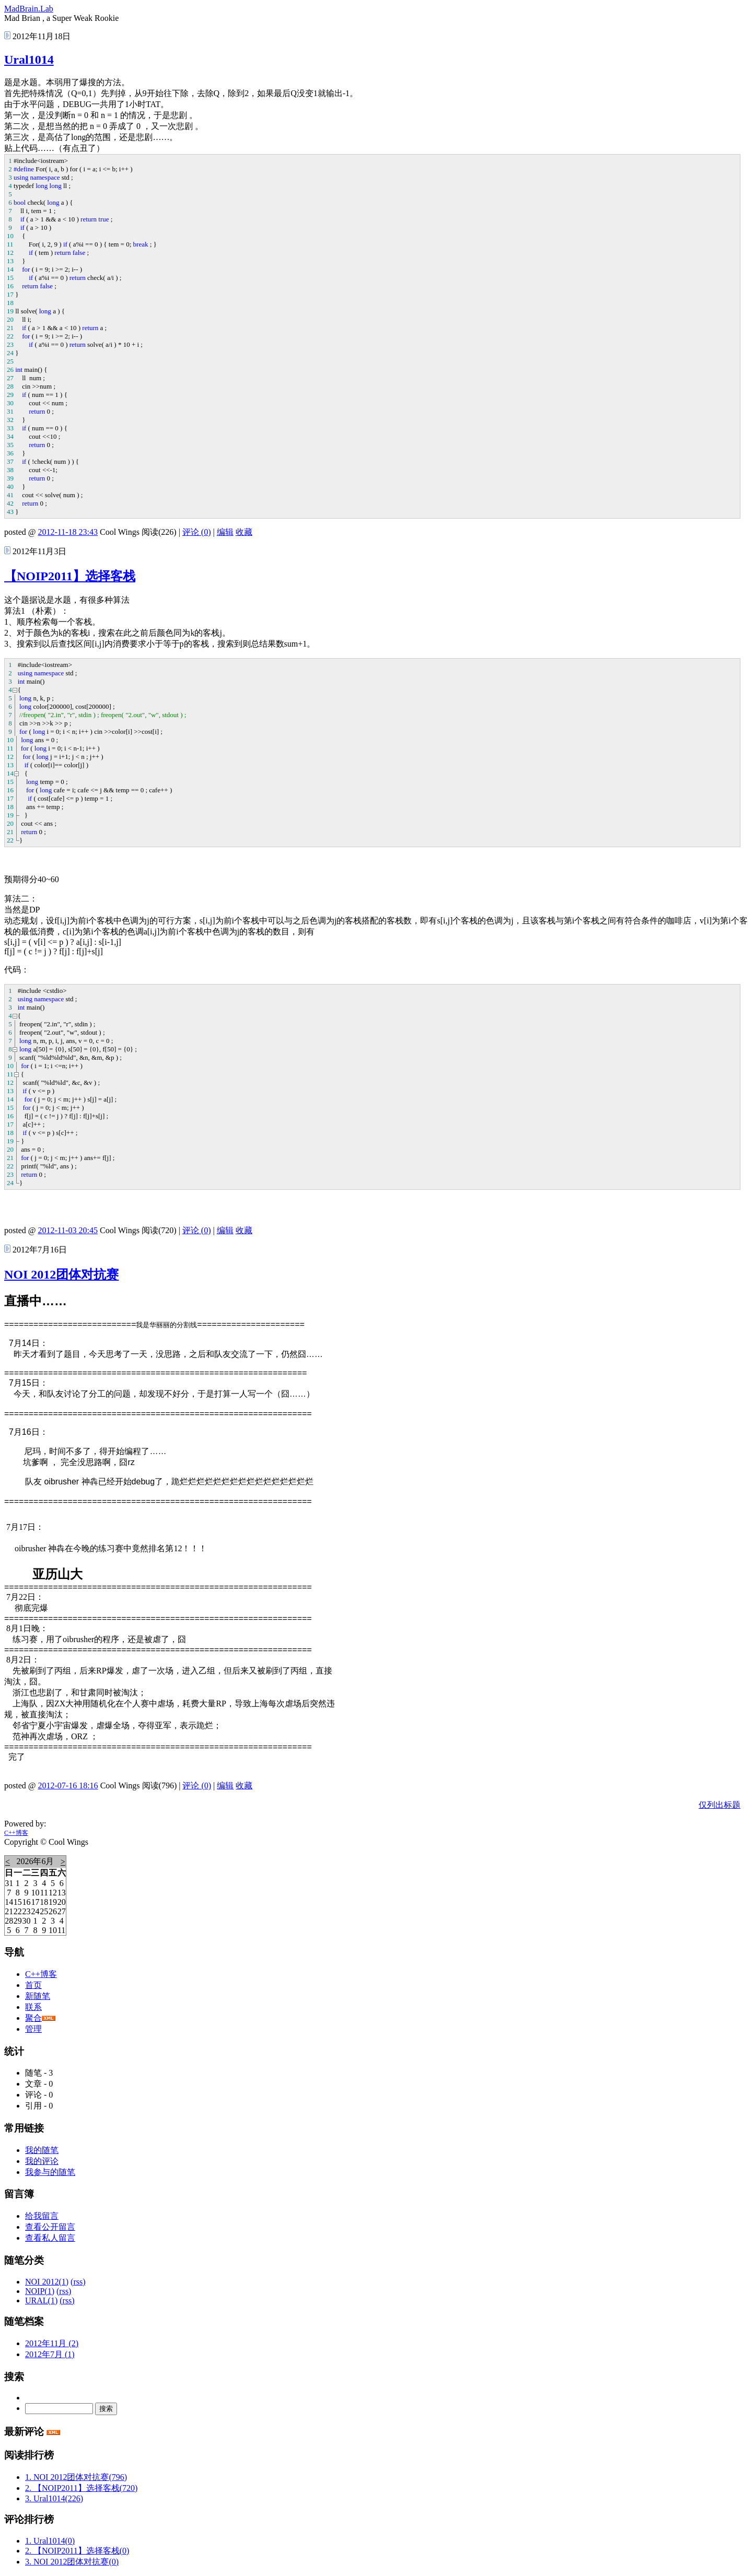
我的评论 (42, 2161)
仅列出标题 (719, 1804)
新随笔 (37, 1996)
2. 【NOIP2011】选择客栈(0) (77, 2550)
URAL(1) (41, 2300)
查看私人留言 (50, 2237)
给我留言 (42, 2215)
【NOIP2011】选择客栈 (69, 576)
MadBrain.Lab (28, 8)
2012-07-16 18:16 (68, 1785)
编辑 (225, 532)
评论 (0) (196, 532)
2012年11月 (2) (51, 2343)
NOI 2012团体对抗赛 (61, 1274)
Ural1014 (29, 59)
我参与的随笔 (50, 2172)
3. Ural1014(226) (54, 2498)
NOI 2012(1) (46, 2281)
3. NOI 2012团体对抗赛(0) (72, 2561)
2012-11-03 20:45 (68, 1230)
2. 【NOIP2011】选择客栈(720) (81, 2488)
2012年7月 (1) (50, 2354)
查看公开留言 (50, 2226)
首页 (33, 1985)
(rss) (78, 2281)
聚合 (33, 2017)
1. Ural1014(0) (50, 2540)
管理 (33, 2028)
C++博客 (16, 1832)
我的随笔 (42, 2150)
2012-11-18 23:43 (68, 532)
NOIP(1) (39, 2291)
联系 (33, 2007)
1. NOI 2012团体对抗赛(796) (76, 2477)
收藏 (244, 532)
